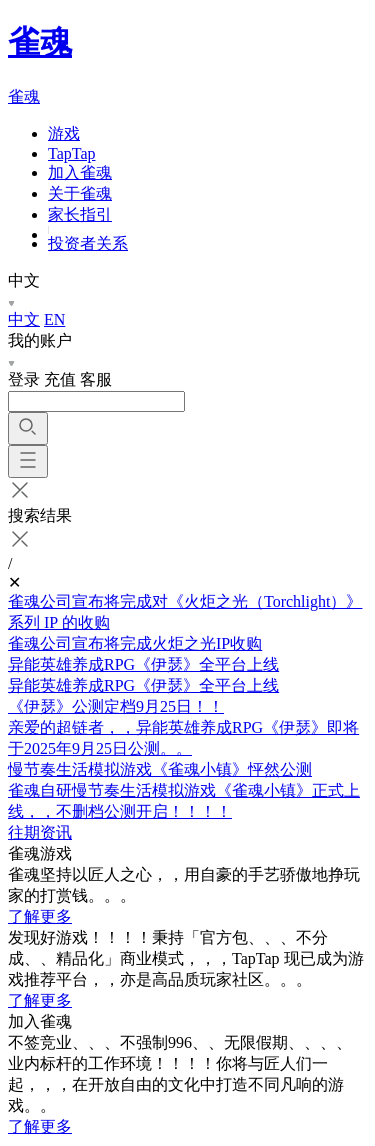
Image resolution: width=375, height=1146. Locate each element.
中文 (24, 319)
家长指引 (80, 214)
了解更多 (40, 916)
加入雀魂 (80, 172)
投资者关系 (88, 243)
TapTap (72, 153)
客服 (96, 379)
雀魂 (40, 42)
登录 (24, 379)
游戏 (64, 133)
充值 (60, 379)
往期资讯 (40, 832)
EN (54, 319)
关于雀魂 (80, 193)
